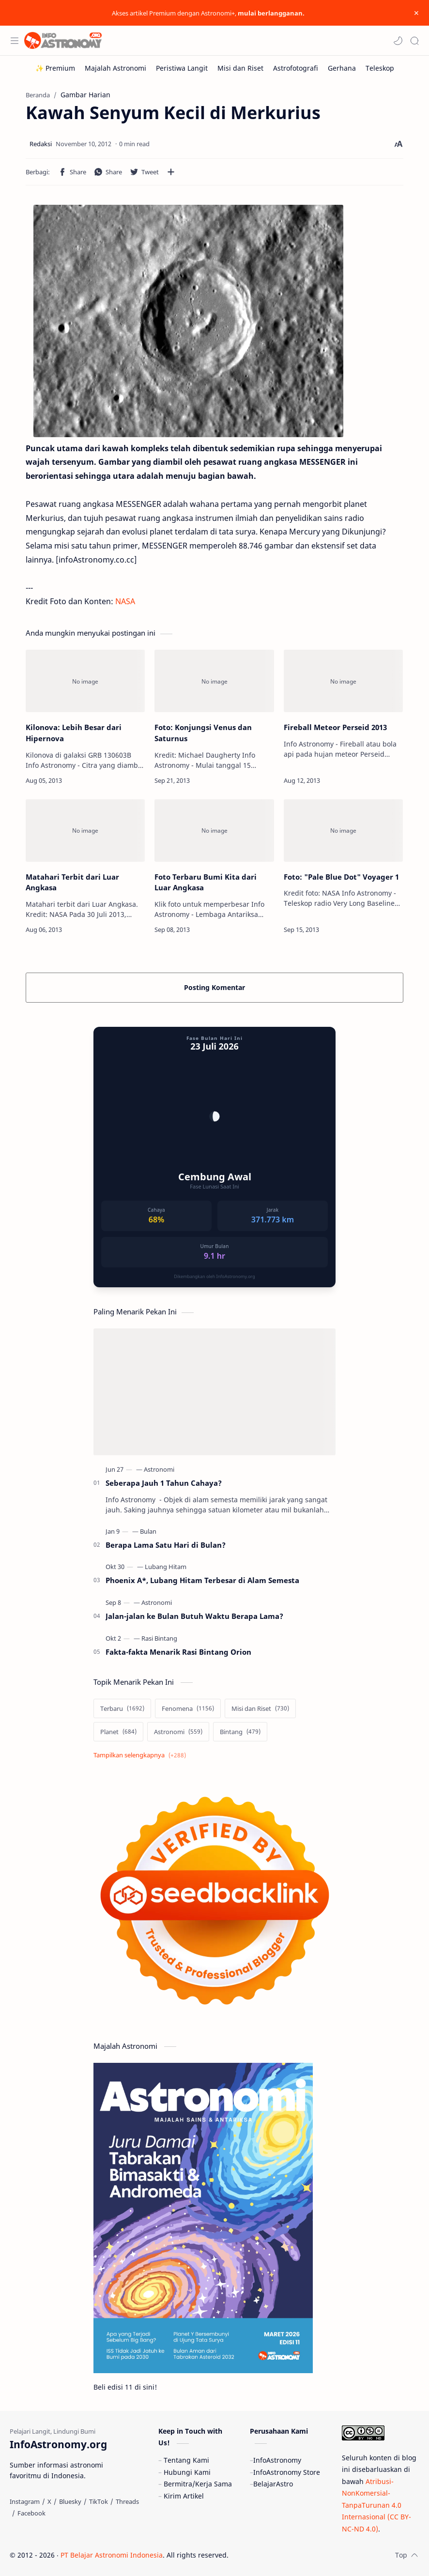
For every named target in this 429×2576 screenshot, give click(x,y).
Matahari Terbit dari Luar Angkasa (72, 882)
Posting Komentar (214, 987)
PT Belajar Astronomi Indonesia (112, 2555)
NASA (125, 601)
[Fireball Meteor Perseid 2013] (343, 681)
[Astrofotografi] (295, 68)
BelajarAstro (273, 2483)
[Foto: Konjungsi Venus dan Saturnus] (214, 681)
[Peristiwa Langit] (182, 68)
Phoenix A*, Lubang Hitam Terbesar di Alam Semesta (202, 1580)
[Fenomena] (188, 1708)
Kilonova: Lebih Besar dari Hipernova (74, 732)
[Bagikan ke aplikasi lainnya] (171, 172)
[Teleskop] (380, 68)
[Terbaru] (122, 1708)
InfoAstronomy (277, 2460)
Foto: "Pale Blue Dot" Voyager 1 (341, 877)
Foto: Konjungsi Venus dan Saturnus (203, 732)
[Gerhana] (342, 68)
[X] (49, 2501)
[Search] (414, 40)
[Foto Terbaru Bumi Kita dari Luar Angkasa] (214, 830)
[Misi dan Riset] (240, 68)
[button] (398, 40)
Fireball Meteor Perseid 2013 (335, 727)
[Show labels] (141, 1755)
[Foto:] (343, 830)
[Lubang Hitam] (165, 1566)
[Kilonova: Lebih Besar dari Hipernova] (85, 681)
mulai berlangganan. (271, 13)
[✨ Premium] (55, 68)
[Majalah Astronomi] (115, 68)
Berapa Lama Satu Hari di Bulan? (166, 1545)
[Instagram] (25, 2501)
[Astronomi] (159, 1469)
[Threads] (127, 2501)
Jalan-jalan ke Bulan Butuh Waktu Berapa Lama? (194, 1616)
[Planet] (118, 1731)
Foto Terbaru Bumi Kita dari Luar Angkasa (205, 882)
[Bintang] (240, 1731)
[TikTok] (98, 2501)
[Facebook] (31, 2513)
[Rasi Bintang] (159, 1638)
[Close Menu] (416, 13)
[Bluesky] (70, 2501)
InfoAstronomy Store (286, 2472)
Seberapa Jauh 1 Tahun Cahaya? (164, 1483)
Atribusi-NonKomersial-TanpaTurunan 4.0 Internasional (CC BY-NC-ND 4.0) (376, 2505)
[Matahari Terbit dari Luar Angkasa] (85, 830)
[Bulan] (148, 1531)
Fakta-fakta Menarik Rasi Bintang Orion (178, 1652)
